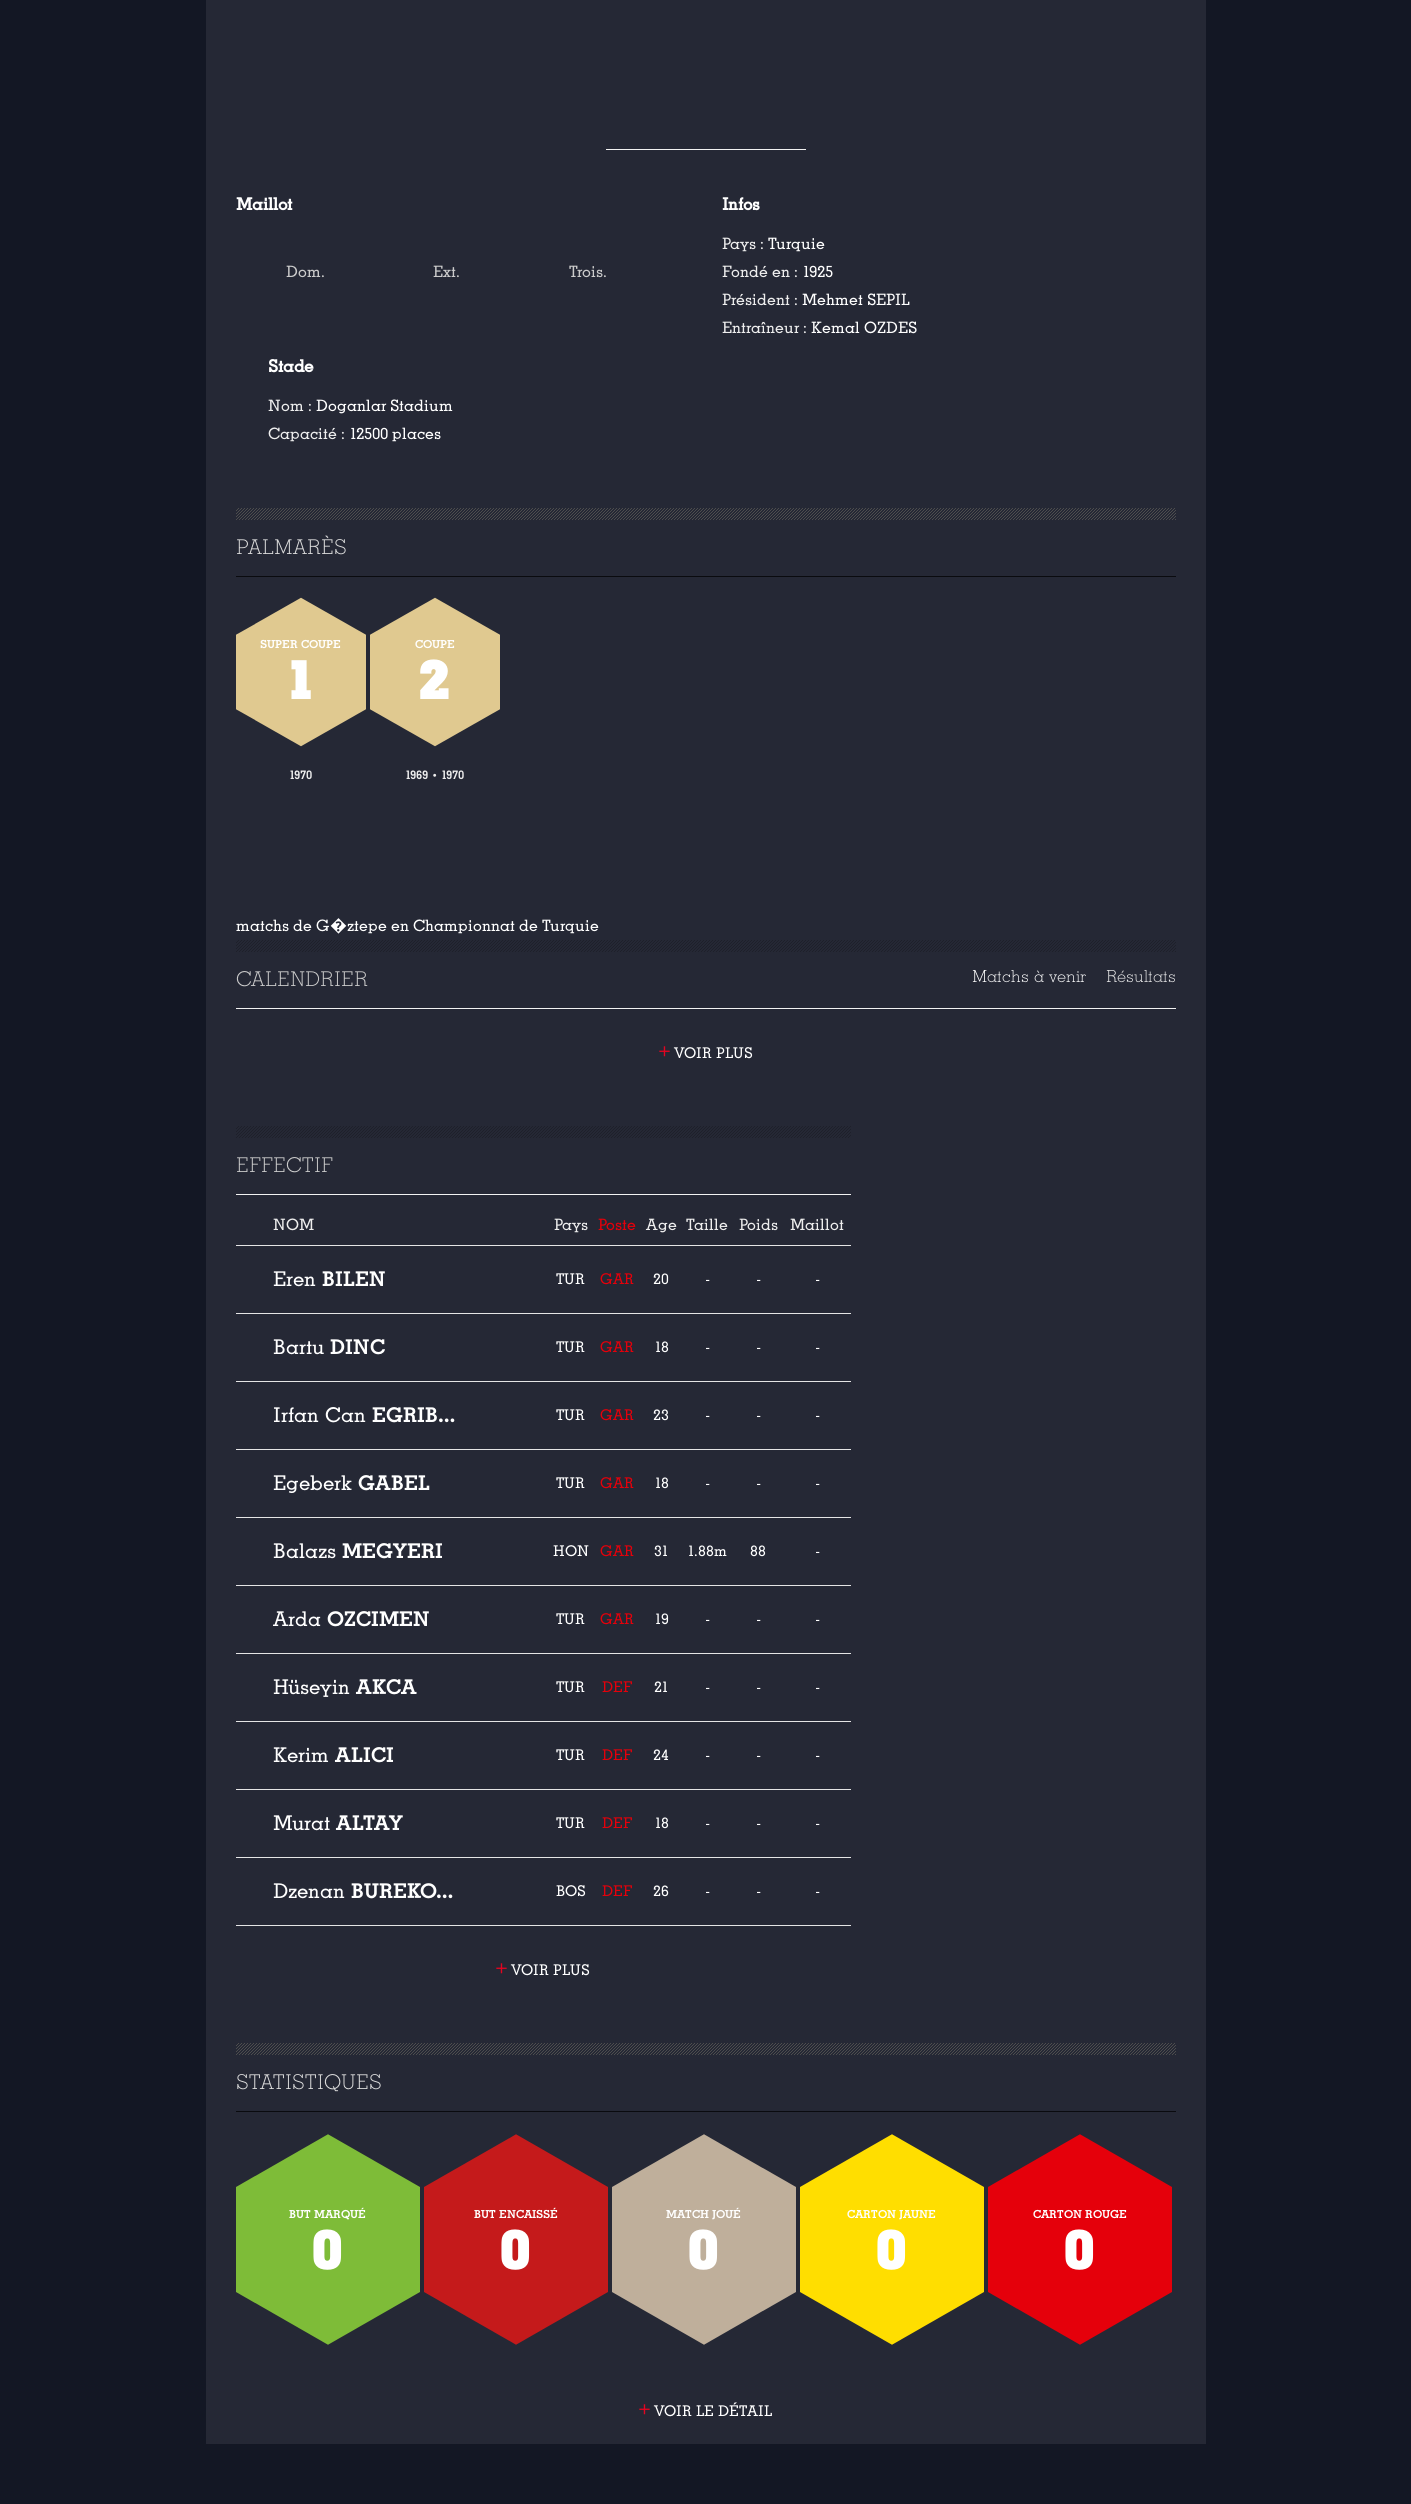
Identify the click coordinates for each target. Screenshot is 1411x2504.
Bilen (329, 1279)
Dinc (329, 1347)
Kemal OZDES (864, 328)
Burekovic (369, 1891)
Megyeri (358, 1551)
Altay (338, 1823)
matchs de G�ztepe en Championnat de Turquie (417, 926)
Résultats (1141, 976)
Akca (345, 1687)
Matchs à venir (1029, 976)
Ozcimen (351, 1619)
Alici (333, 1755)
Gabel (351, 1483)
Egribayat (369, 1415)
